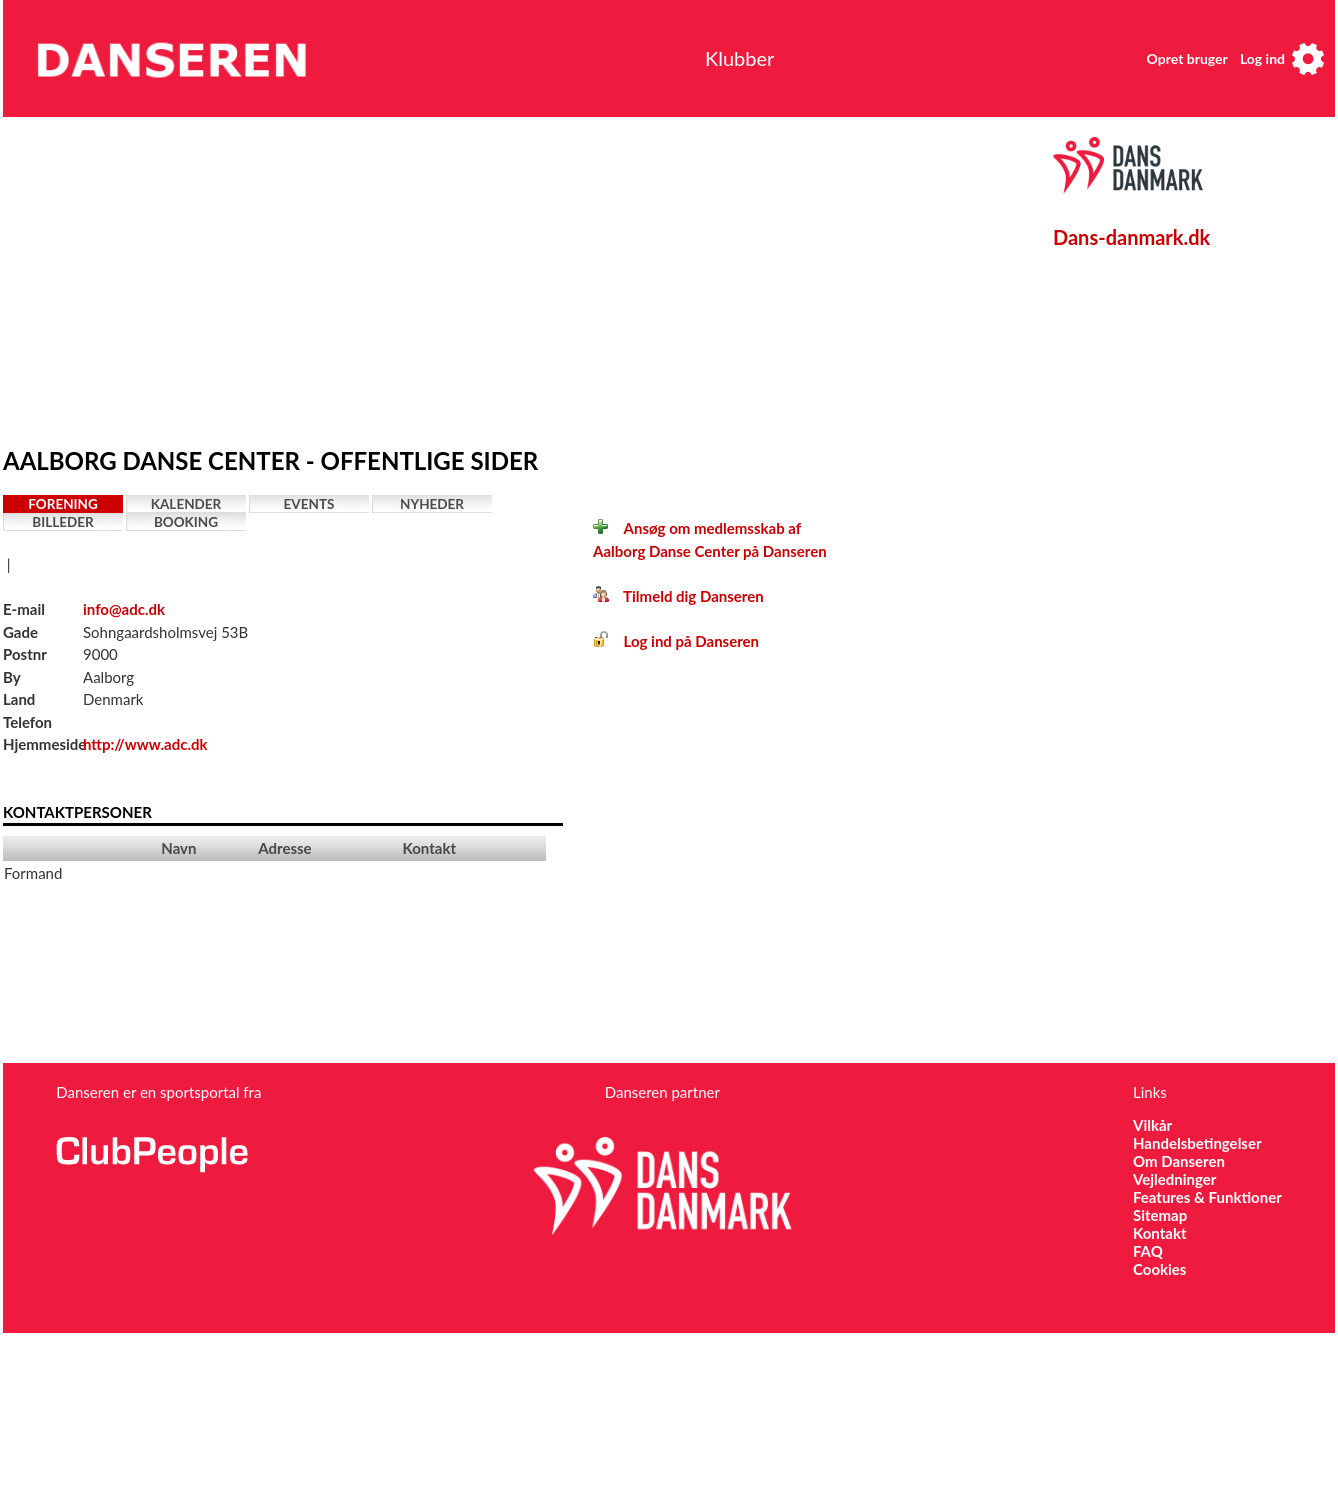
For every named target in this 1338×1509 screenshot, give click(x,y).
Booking (186, 522)
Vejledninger (1174, 1179)
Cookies (1159, 1269)
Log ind (1262, 58)
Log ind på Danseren (676, 641)
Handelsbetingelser (1197, 1143)
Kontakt (1160, 1233)
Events (309, 504)
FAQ (1148, 1251)
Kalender (186, 504)
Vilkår (1152, 1125)
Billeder (62, 522)
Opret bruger (1187, 58)
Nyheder (432, 504)
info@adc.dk (124, 609)
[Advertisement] (385, 277)
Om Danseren (1179, 1161)
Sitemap (1160, 1215)
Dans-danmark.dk (1131, 237)
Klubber (739, 58)
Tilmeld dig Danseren (678, 596)
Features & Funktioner (1207, 1197)
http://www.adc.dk (145, 744)
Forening (63, 504)
